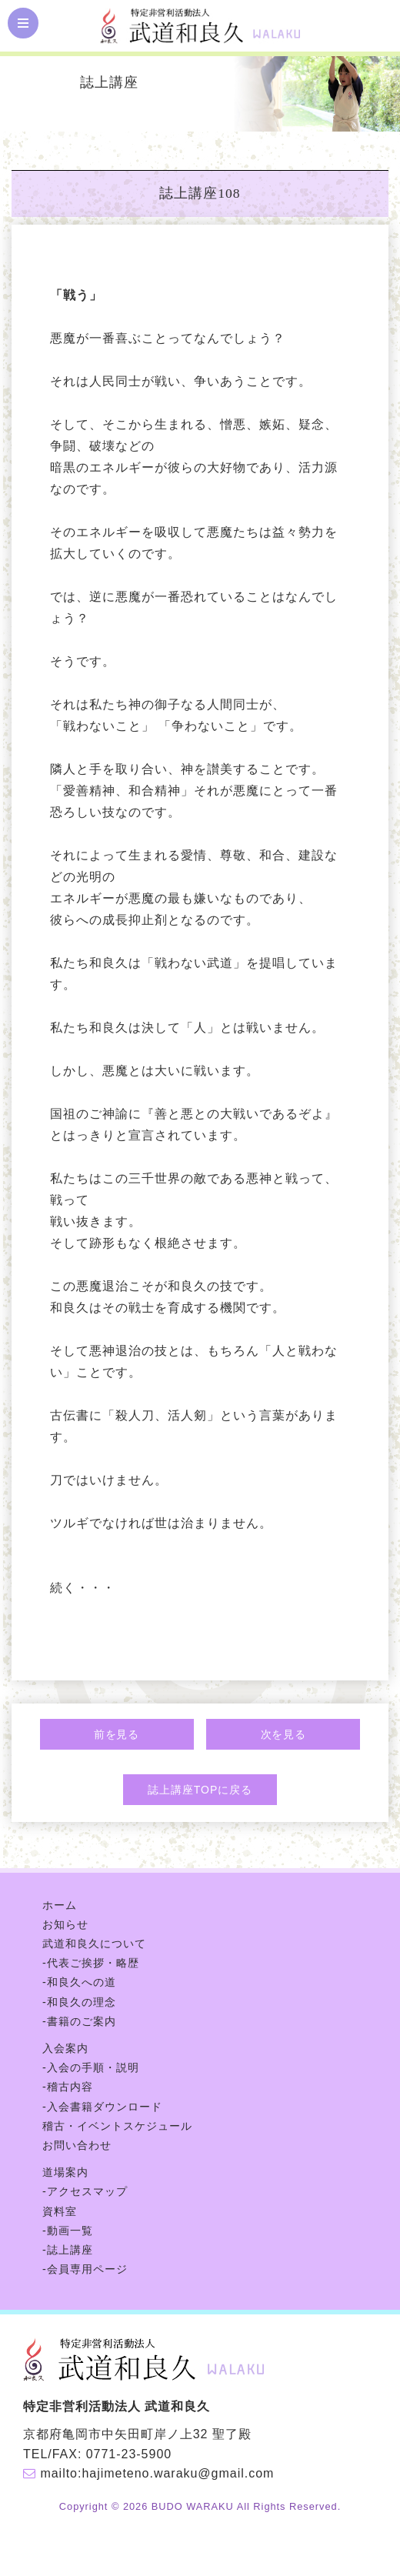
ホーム (59, 1905)
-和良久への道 (79, 1982)
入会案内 (65, 2048)
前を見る (117, 1734)
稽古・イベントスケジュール (117, 2126)
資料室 (59, 2211)
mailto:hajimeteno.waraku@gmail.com (157, 2473)
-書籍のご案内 (79, 2021)
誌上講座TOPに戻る (200, 1790)
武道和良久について (94, 1943)
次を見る (284, 1734)
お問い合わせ (77, 2145)
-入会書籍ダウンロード (102, 2107)
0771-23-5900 (129, 2454)
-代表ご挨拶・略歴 (90, 1963)
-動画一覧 (67, 2230)
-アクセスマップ (85, 2191)
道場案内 (65, 2172)
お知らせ (65, 1924)
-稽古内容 (67, 2086)
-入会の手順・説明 (90, 2067)
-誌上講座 (67, 2250)
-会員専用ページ (85, 2269)
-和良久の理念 (79, 2002)
